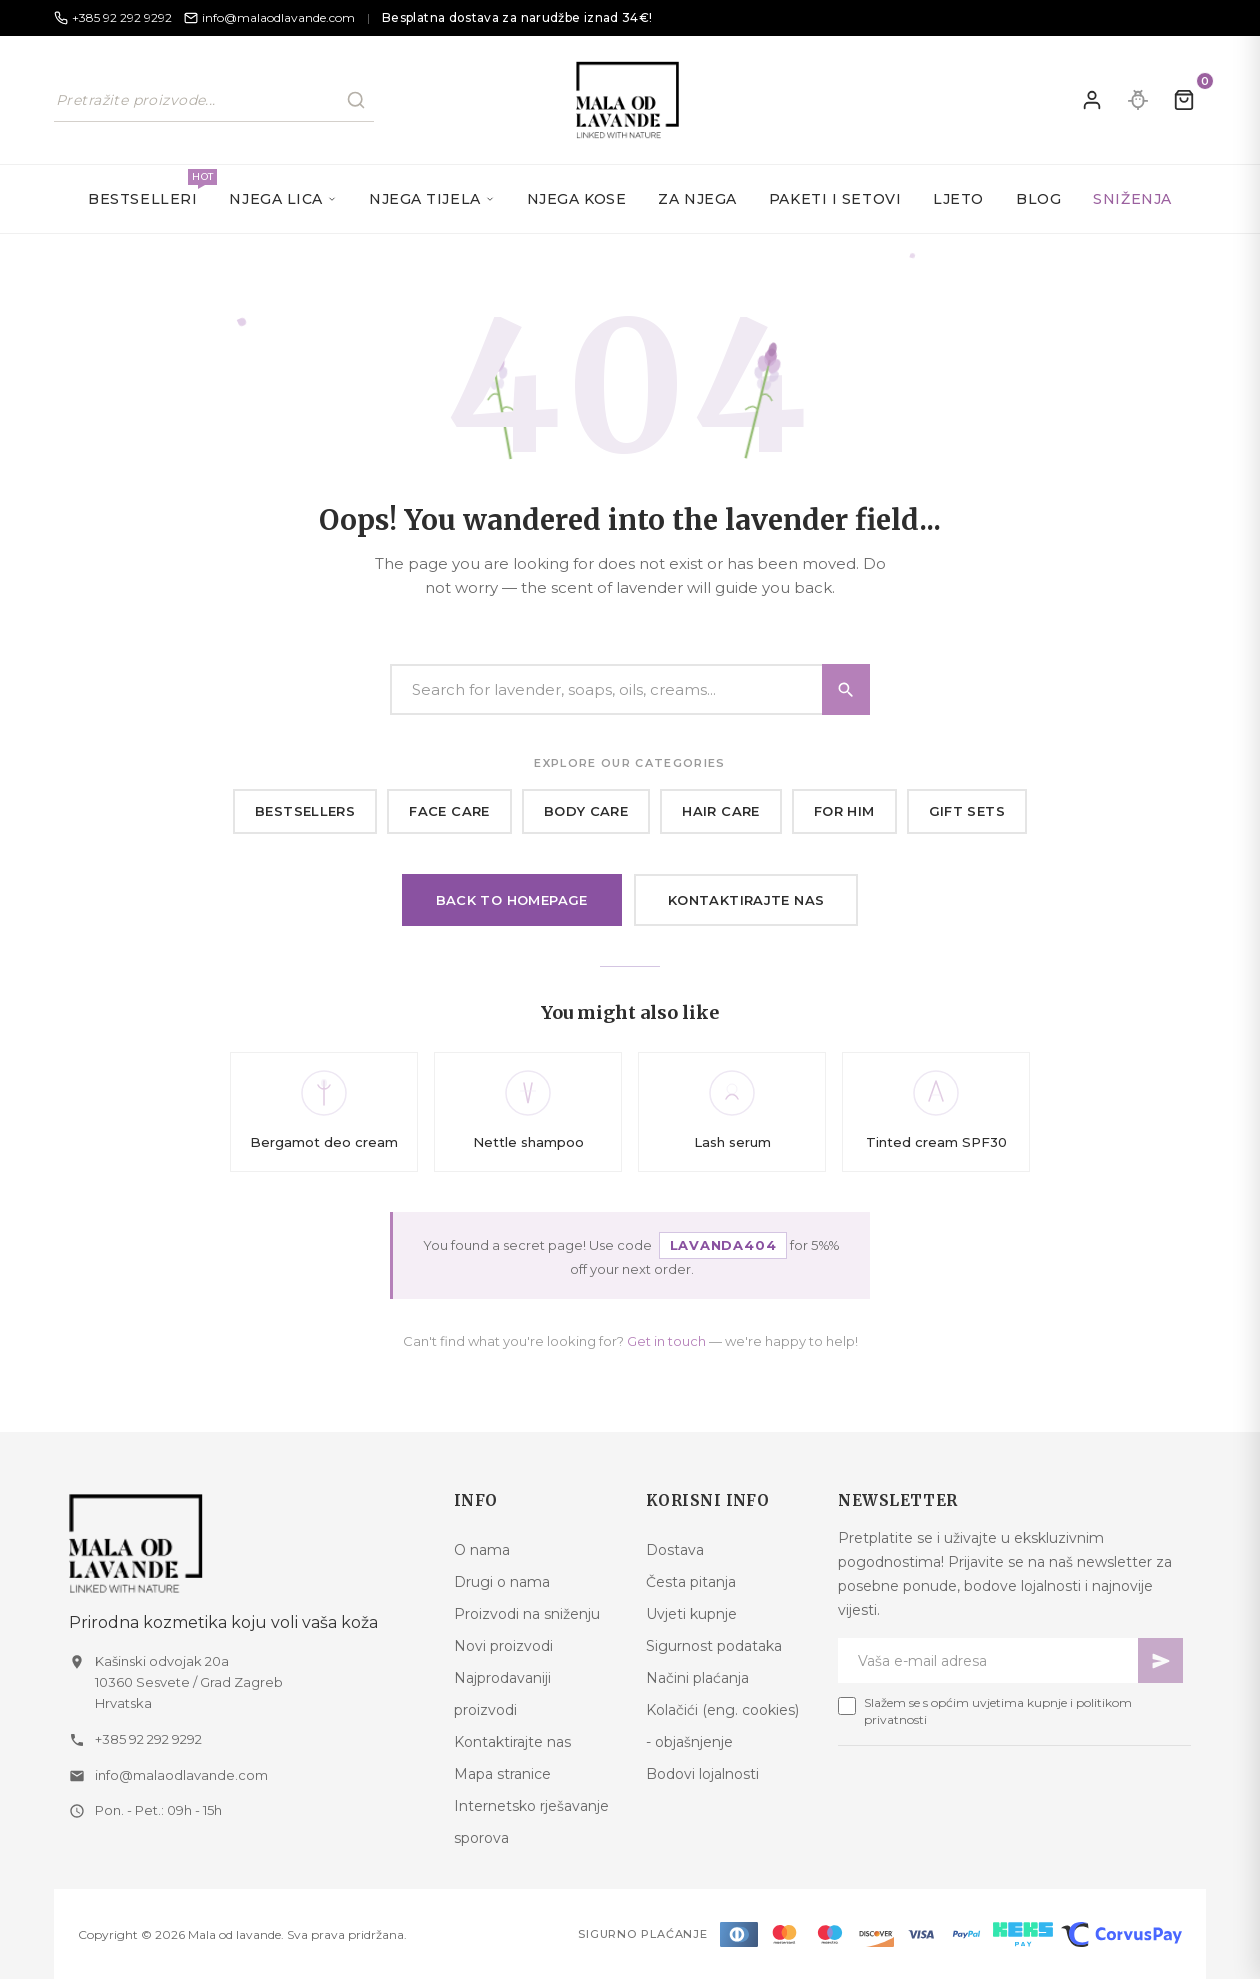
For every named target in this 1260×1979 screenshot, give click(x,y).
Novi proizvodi (503, 1646)
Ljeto (958, 199)
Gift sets (967, 811)
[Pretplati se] (1160, 1660)
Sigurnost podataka (714, 1646)
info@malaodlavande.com (181, 1775)
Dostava (675, 1550)
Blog (1038, 199)
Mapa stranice (502, 1774)
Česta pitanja (691, 1582)
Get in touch (666, 1341)
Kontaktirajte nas (746, 900)
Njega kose (577, 199)
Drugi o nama (502, 1582)
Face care (449, 811)
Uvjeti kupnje (691, 1614)
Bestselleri (150, 188)
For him (844, 811)
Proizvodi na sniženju (527, 1614)
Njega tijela (432, 199)
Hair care (721, 811)
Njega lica (283, 199)
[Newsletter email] (988, 1660)
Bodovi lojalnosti (702, 1774)
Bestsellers (305, 811)
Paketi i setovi (835, 199)
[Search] (630, 689)
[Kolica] (1184, 100)
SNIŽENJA (1132, 199)
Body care (586, 811)
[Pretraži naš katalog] (214, 100)
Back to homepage (512, 900)
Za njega (697, 199)
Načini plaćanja (697, 1678)
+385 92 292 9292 (148, 1739)
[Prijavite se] (1092, 100)
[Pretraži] (356, 100)
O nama (482, 1550)
